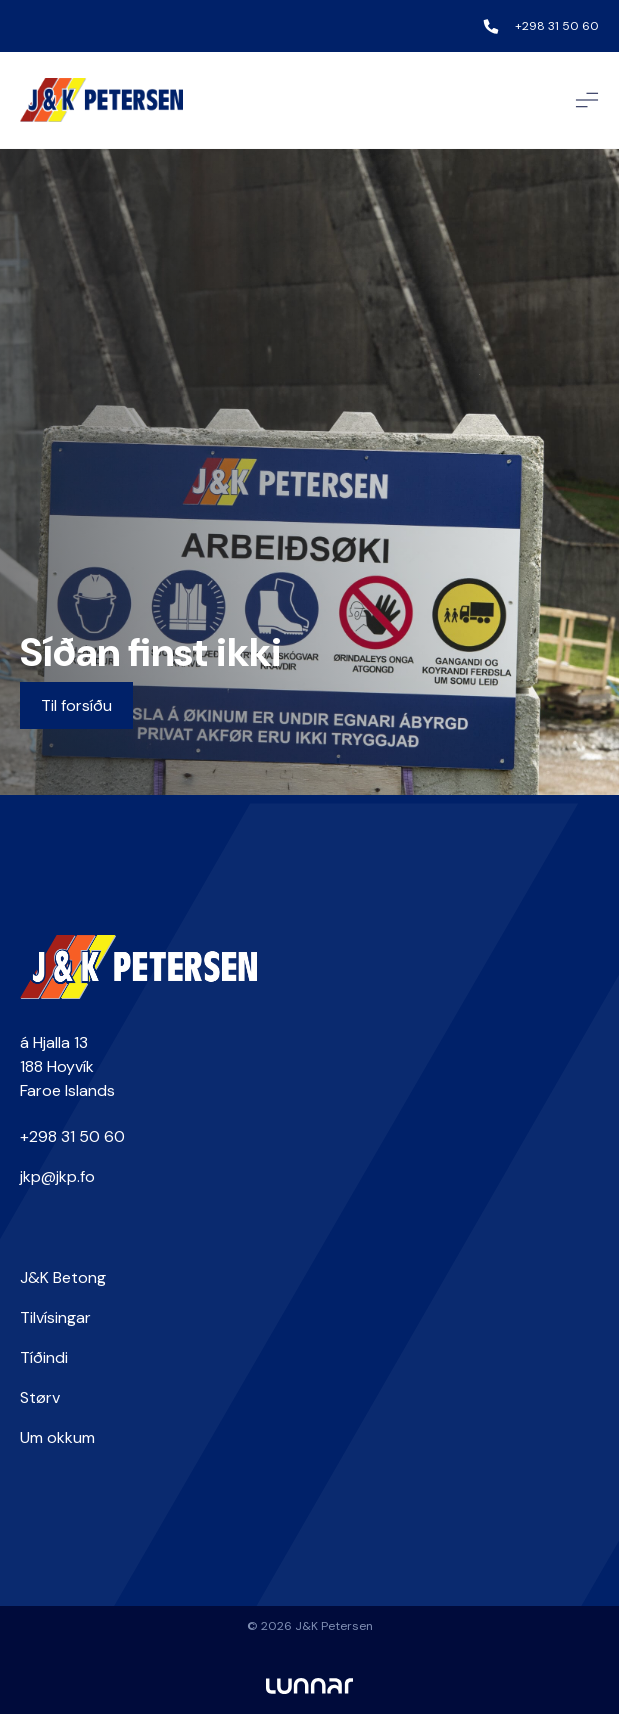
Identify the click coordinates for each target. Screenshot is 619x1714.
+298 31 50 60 (557, 26)
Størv (40, 1397)
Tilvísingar (55, 1317)
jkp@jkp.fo (57, 1176)
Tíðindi (44, 1357)
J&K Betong (63, 1277)
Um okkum (57, 1437)
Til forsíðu (76, 705)
